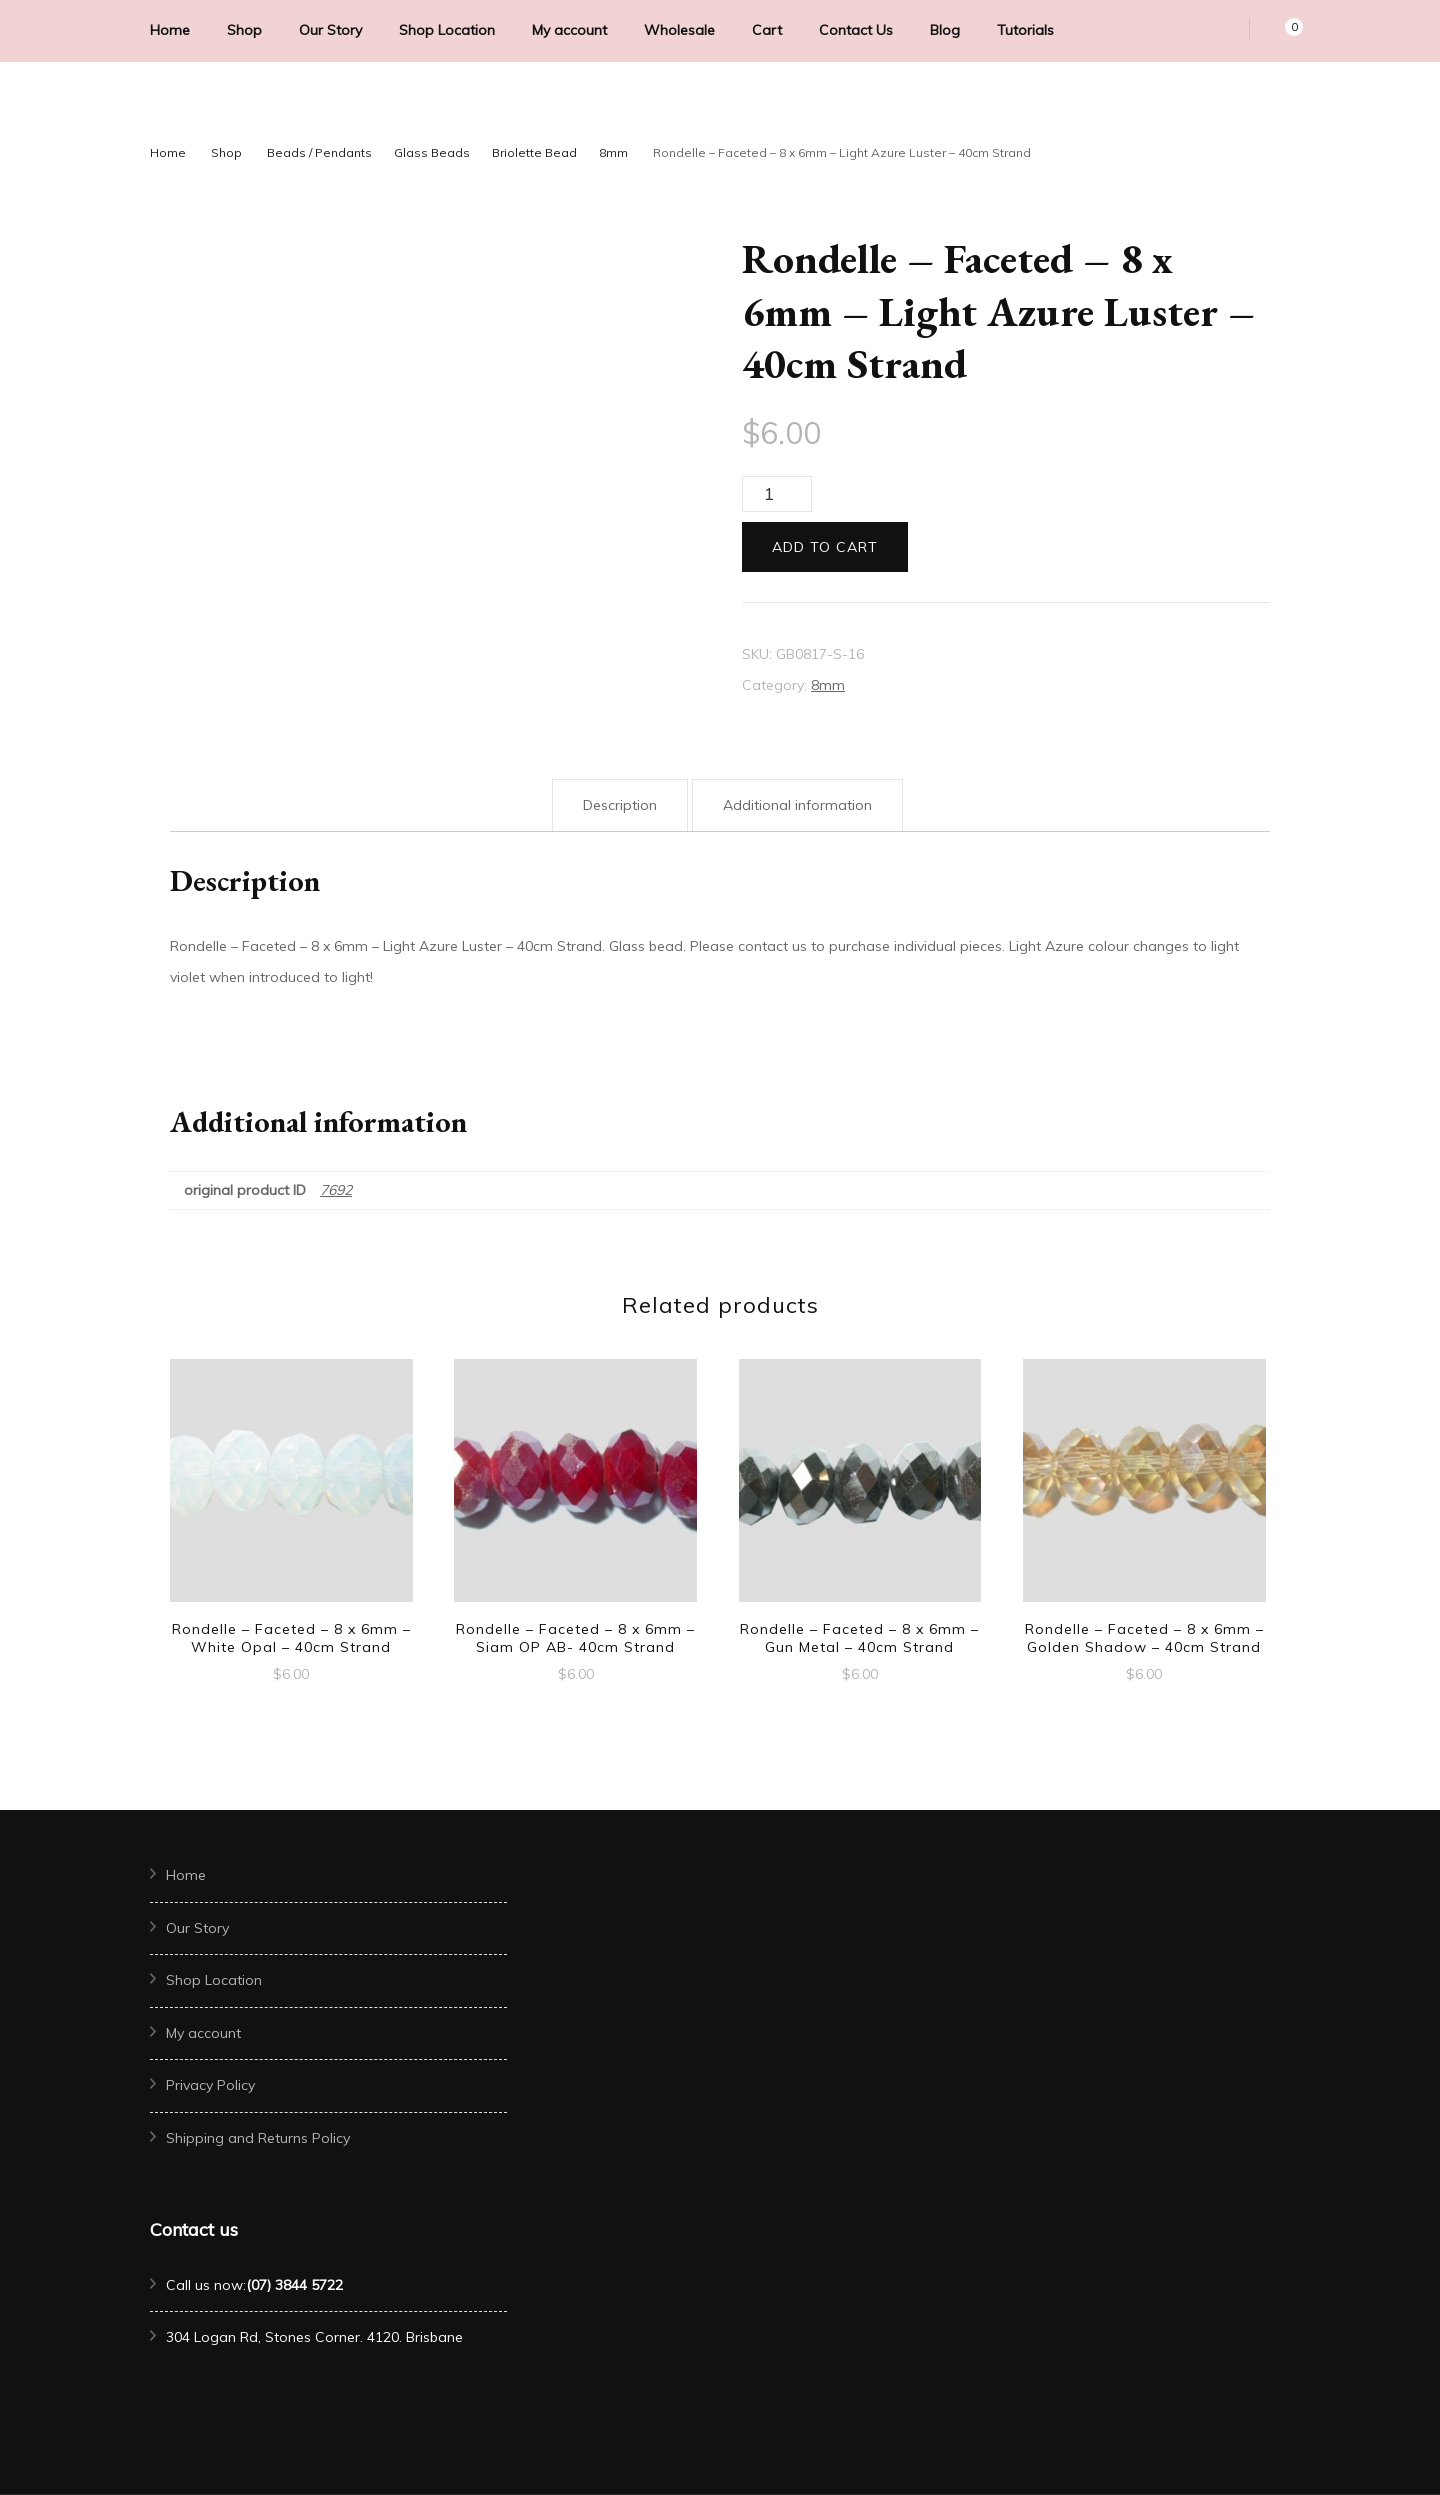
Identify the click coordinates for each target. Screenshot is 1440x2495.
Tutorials (1025, 30)
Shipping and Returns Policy (258, 2138)
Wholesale (679, 30)
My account (569, 30)
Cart (767, 30)
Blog (945, 30)
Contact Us (856, 30)
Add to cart (825, 547)
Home (170, 30)
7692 (336, 1190)
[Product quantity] (777, 494)
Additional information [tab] (797, 805)
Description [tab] (620, 805)
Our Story (330, 30)
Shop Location (447, 30)
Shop (244, 30)
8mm (828, 685)
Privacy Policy (210, 2085)
